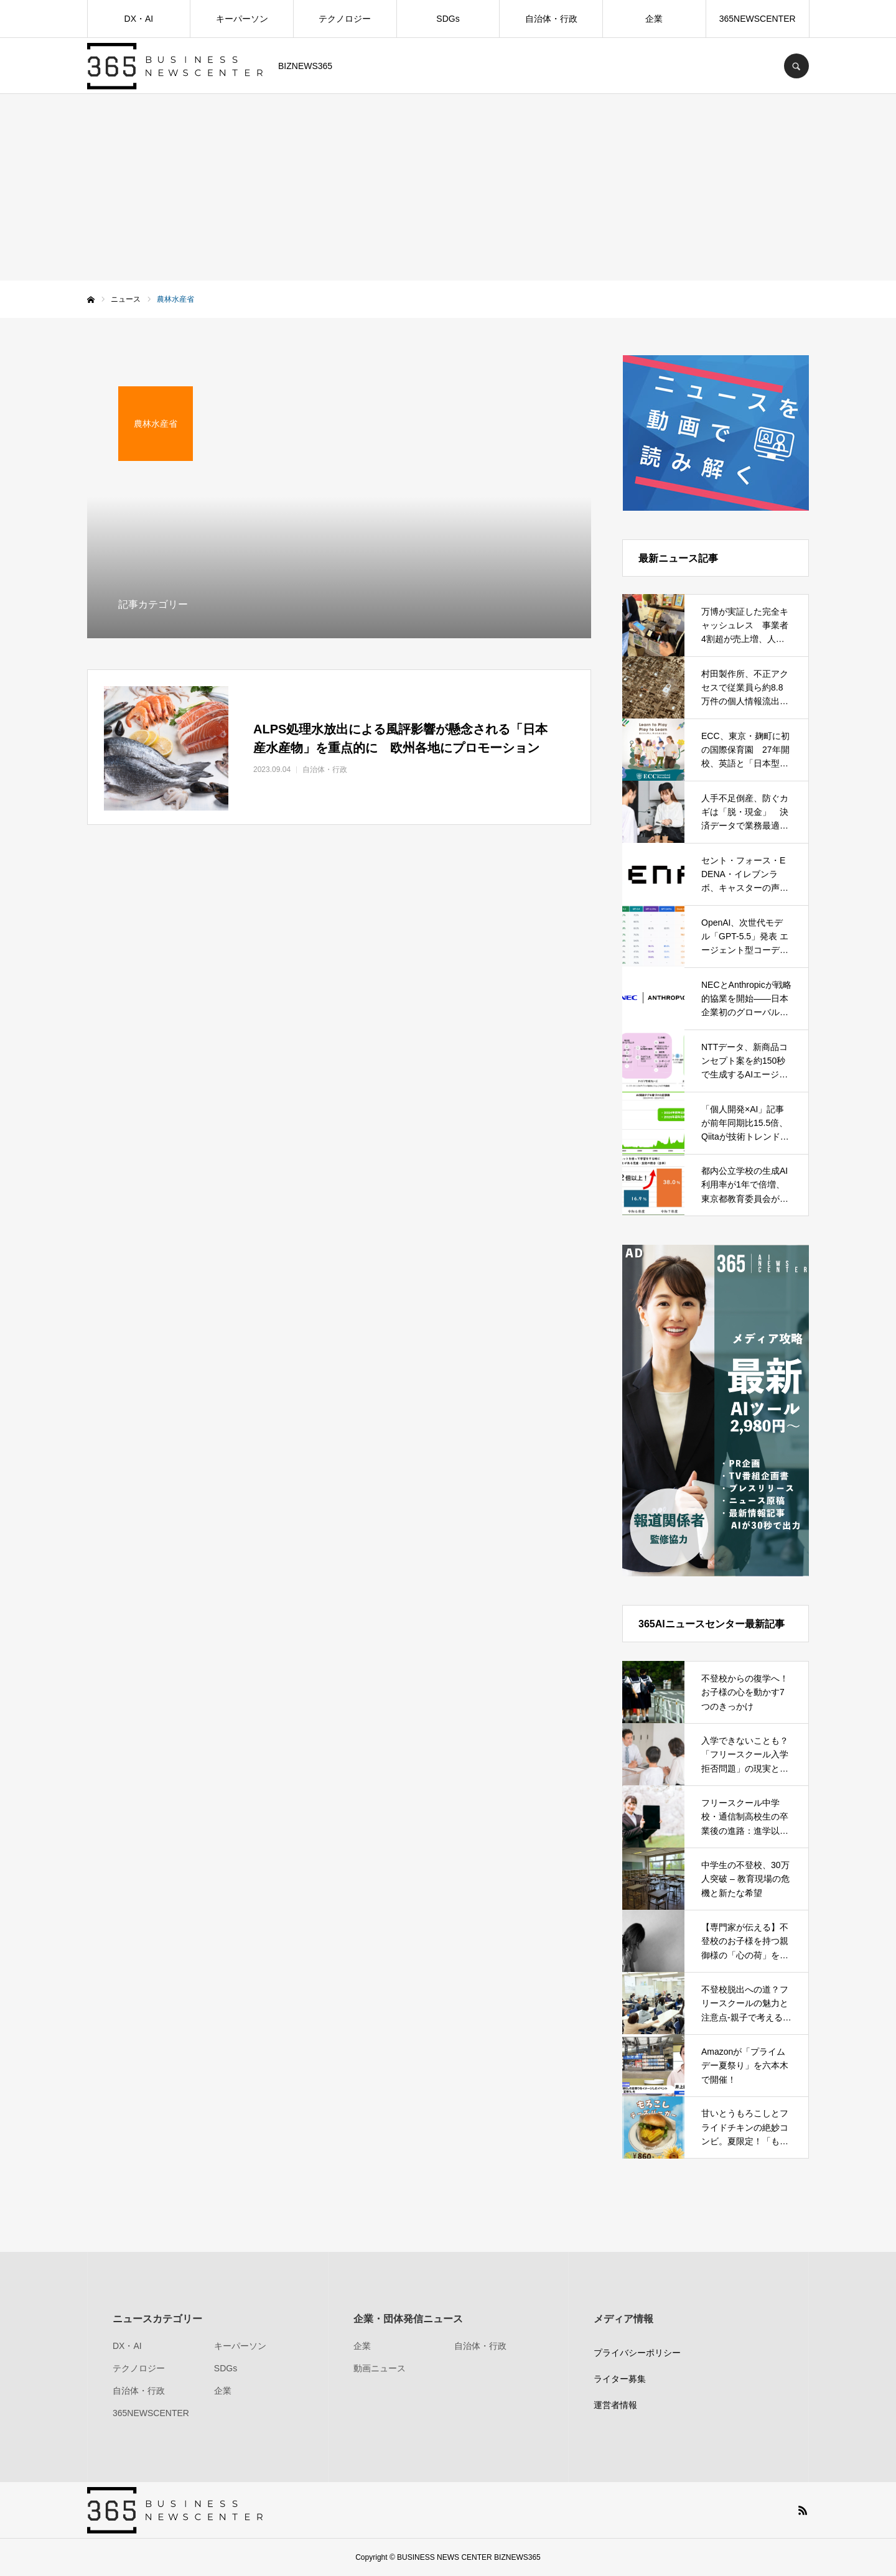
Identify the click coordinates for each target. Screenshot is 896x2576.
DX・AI (139, 19)
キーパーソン (242, 19)
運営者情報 (615, 2405)
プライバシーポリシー (637, 2353)
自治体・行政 (551, 19)
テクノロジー (345, 19)
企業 (654, 19)
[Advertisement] (448, 187)
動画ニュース (379, 2368)
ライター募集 (620, 2379)
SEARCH (796, 65)
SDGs (447, 19)
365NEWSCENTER (757, 19)
